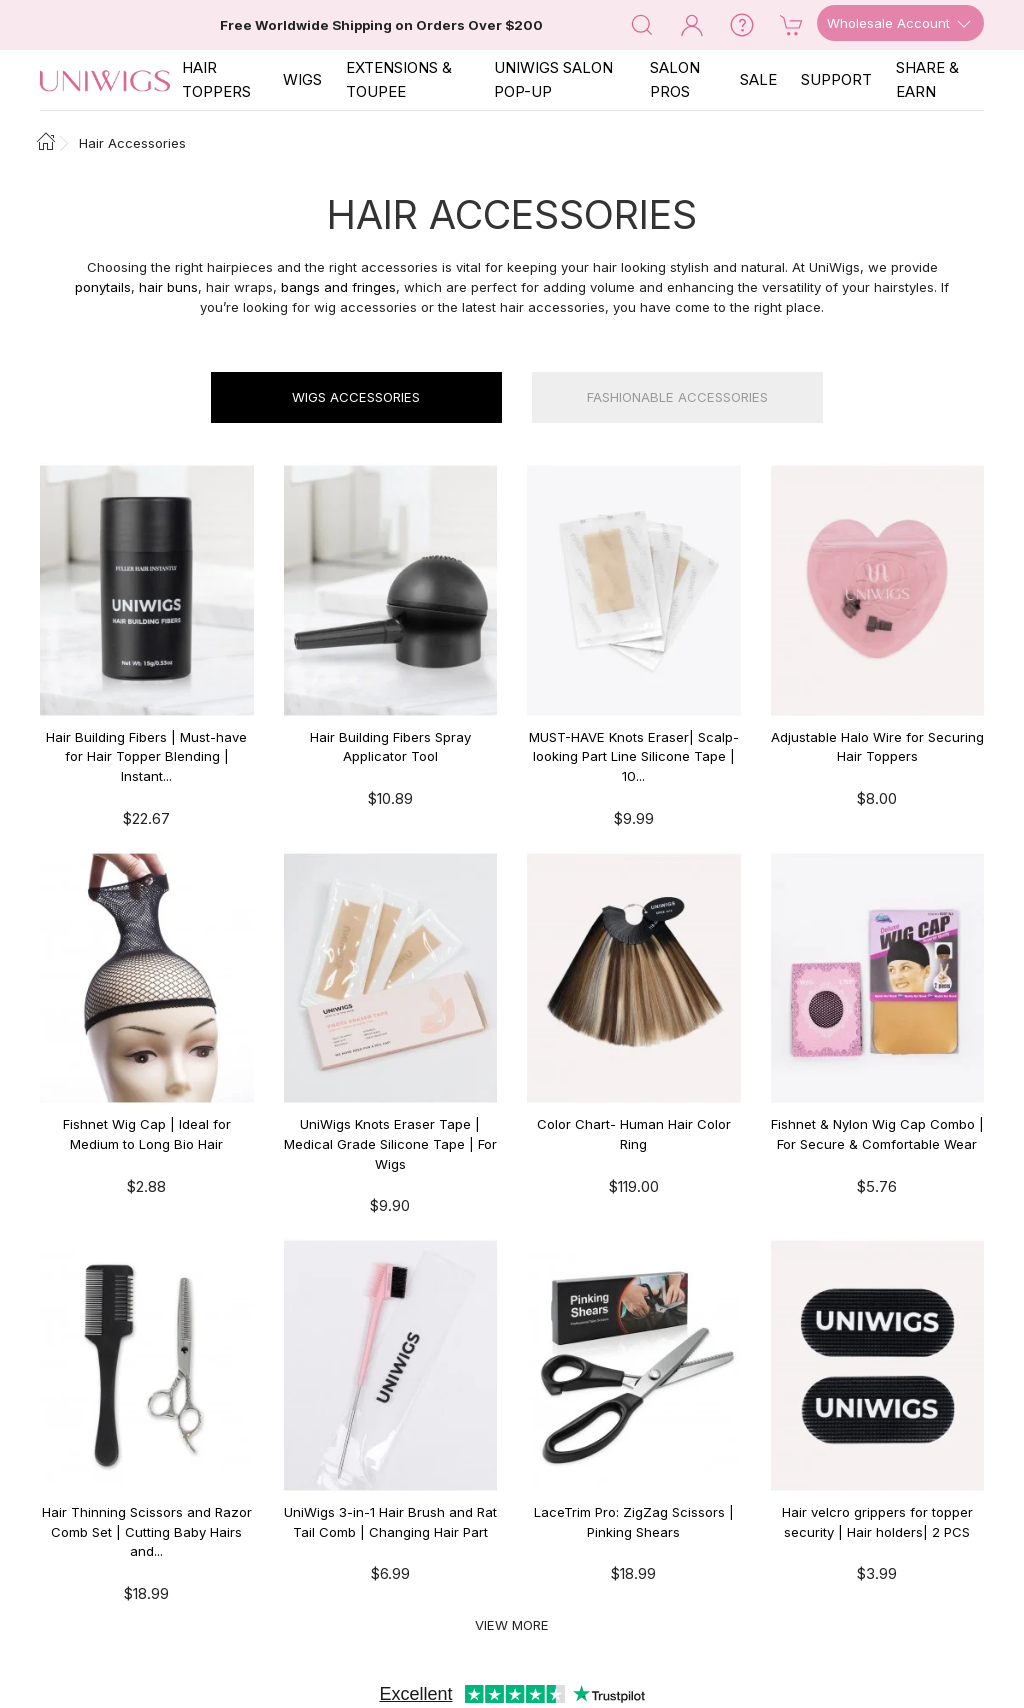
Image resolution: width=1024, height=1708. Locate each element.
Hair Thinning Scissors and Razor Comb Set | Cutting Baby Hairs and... (147, 1531)
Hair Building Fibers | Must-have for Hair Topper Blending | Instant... (146, 756)
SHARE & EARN (927, 79)
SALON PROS (675, 79)
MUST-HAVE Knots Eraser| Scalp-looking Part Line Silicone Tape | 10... (634, 756)
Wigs (302, 79)
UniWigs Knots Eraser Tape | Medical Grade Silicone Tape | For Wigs (390, 1143)
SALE (758, 79)
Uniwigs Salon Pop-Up (553, 79)
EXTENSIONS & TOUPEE (399, 79)
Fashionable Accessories (677, 397)
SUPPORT (836, 79)
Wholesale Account (900, 24)
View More (512, 1625)
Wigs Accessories (356, 397)
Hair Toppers (216, 79)
